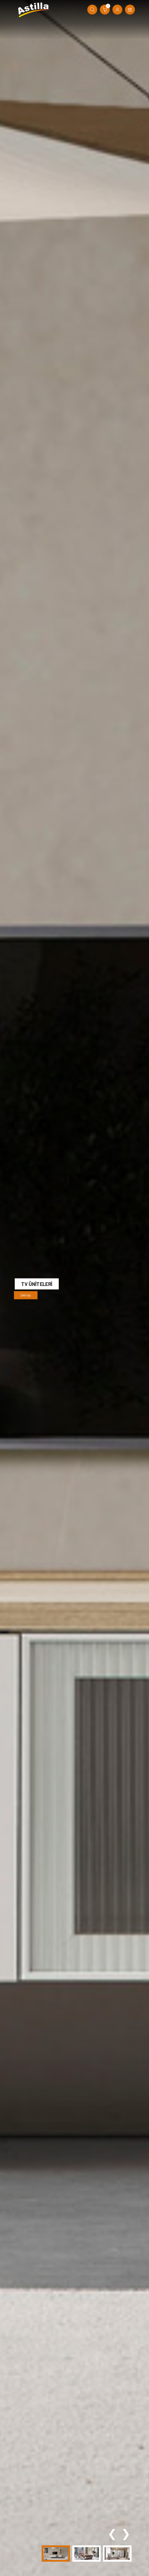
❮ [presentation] (112, 2533)
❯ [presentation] (125, 2533)
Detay (25, 1295)
